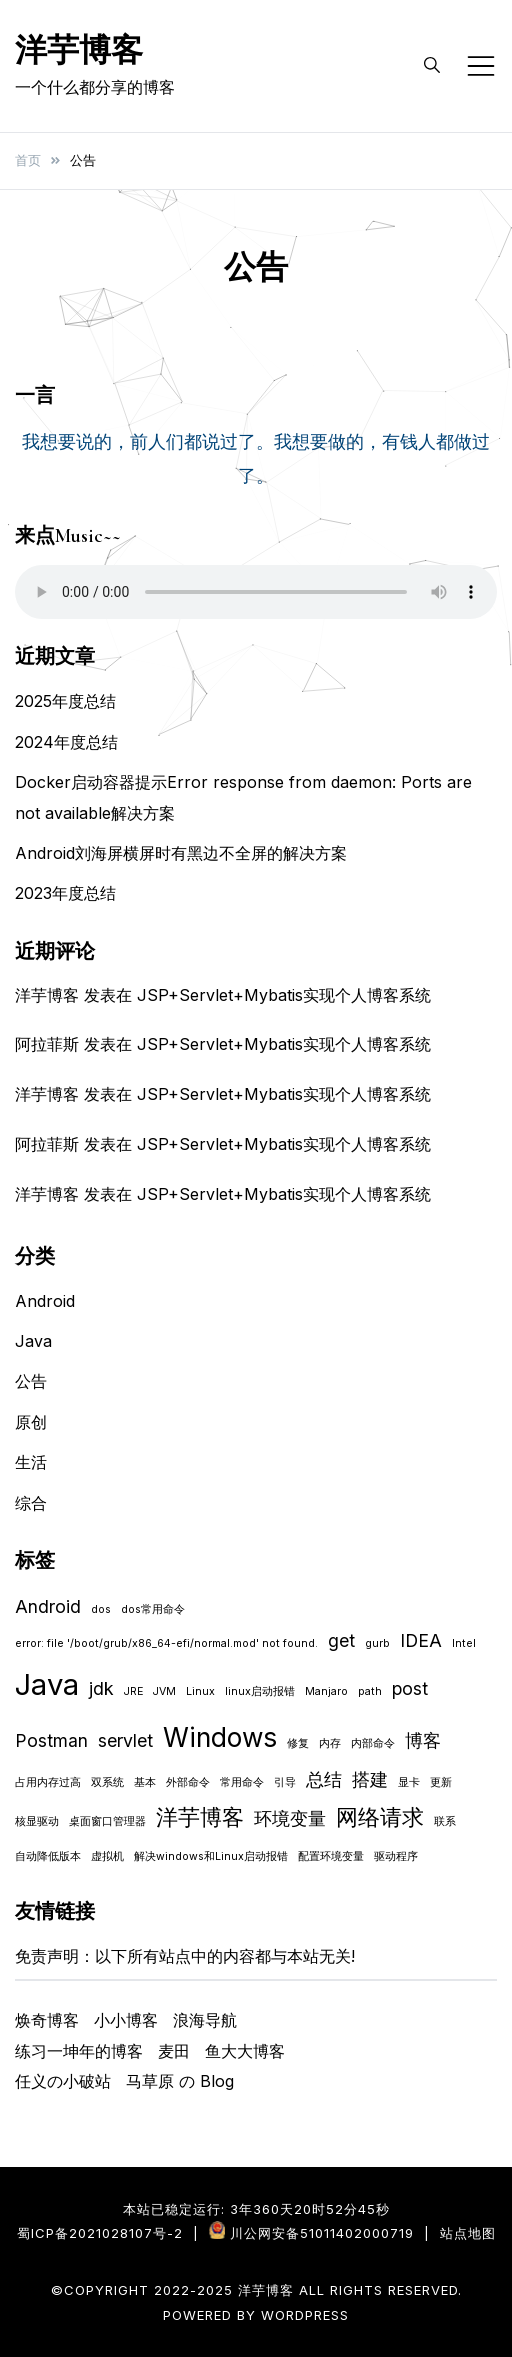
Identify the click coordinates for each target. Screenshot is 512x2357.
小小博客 (126, 2020)
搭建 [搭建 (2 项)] (370, 1779)
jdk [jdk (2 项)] (101, 1688)
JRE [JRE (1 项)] (133, 1691)
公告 (31, 1381)
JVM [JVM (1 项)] (164, 1691)
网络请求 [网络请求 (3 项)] (380, 1816)
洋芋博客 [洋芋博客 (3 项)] (200, 1816)
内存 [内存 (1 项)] (330, 1743)
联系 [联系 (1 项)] (445, 1821)
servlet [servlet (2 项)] (125, 1740)
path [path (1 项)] (370, 1691)
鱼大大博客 (245, 2051)
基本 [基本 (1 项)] (145, 1782)
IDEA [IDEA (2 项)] (421, 1640)
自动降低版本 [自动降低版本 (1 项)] (48, 1856)
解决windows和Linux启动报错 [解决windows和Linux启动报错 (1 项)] (211, 1856)
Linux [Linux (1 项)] (200, 1691)
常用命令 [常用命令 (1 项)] (242, 1782)
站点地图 (468, 2233)
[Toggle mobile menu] (481, 66)
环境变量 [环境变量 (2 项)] (290, 1818)
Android (45, 1301)
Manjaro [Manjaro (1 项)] (326, 1691)
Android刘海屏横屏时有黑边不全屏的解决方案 (181, 853)
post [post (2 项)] (410, 1688)
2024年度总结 (66, 742)
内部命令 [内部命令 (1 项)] (373, 1743)
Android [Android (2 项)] (48, 1606)
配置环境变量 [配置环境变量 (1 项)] (331, 1856)
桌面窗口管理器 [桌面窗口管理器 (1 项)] (107, 1821)
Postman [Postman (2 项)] (51, 1740)
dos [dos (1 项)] (101, 1609)
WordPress (305, 2315)
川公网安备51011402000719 (322, 2233)
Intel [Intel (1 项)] (464, 1643)
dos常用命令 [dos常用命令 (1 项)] (153, 1609)
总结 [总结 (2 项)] (324, 1779)
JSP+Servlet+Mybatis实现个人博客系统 (284, 995)
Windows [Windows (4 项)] (220, 1737)
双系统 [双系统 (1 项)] (107, 1782)
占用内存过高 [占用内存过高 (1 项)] (48, 1782)
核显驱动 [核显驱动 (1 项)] (37, 1821)
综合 (31, 1503)
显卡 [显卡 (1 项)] (409, 1782)
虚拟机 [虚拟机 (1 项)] (107, 1856)
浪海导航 (205, 2020)
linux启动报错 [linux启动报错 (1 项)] (260, 1691)
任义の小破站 (63, 2081)
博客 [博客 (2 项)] (423, 1740)
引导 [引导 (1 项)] (285, 1782)
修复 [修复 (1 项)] (298, 1743)
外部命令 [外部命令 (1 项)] (188, 1782)
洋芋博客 (79, 50)
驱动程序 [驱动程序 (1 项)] (396, 1856)
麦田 (174, 2051)
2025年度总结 (65, 701)
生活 (31, 1462)
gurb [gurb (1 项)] (377, 1643)
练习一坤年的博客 (79, 2051)
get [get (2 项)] (341, 1640)
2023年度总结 (65, 893)
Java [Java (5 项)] (47, 1684)
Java (33, 1341)
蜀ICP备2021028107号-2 (100, 2233)
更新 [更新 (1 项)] (441, 1782)
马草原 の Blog (180, 2081)
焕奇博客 (47, 2020)
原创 (31, 1422)
